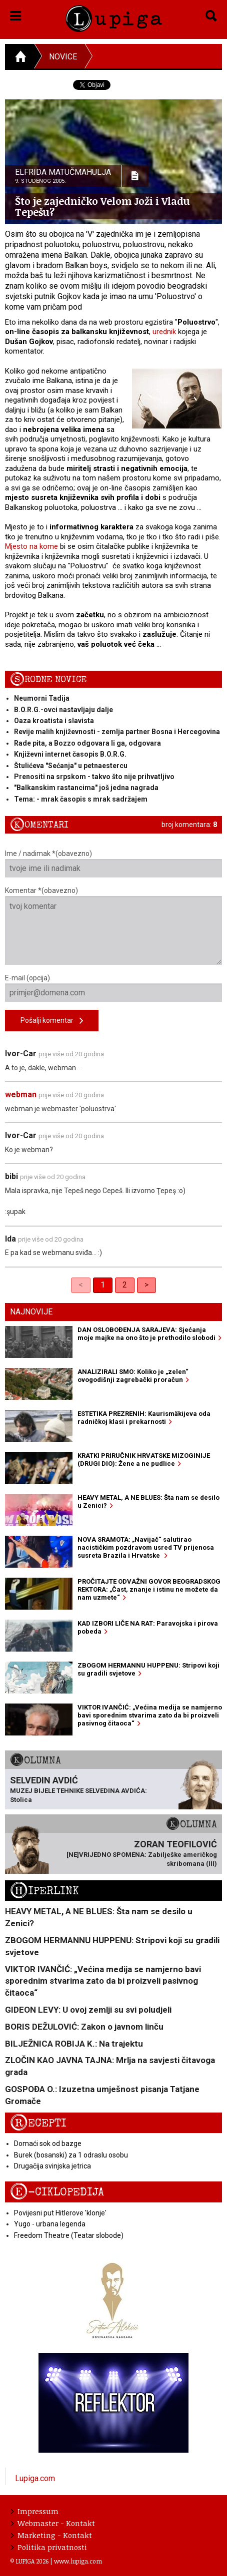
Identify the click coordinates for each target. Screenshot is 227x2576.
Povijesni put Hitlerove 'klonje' (60, 2213)
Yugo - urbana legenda (50, 2224)
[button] (15, 14)
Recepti (38, 2123)
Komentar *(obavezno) (113, 925)
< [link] (80, 1284)
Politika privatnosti (49, 2547)
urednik (164, 331)
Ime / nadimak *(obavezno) (113, 863)
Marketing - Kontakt (51, 2535)
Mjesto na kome (31, 546)
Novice (63, 56)
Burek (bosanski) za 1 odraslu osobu (71, 2155)
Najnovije (31, 1311)
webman (20, 1094)
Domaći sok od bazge (48, 2143)
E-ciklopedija (57, 2192)
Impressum (34, 2511)
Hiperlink (44, 1891)
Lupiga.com (35, 2478)
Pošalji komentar (51, 1021)
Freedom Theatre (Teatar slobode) (69, 2235)
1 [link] (102, 1284)
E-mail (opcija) (113, 988)
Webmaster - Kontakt (53, 2523)
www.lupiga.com (78, 2561)
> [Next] (146, 1284)
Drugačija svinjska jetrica (52, 2166)
